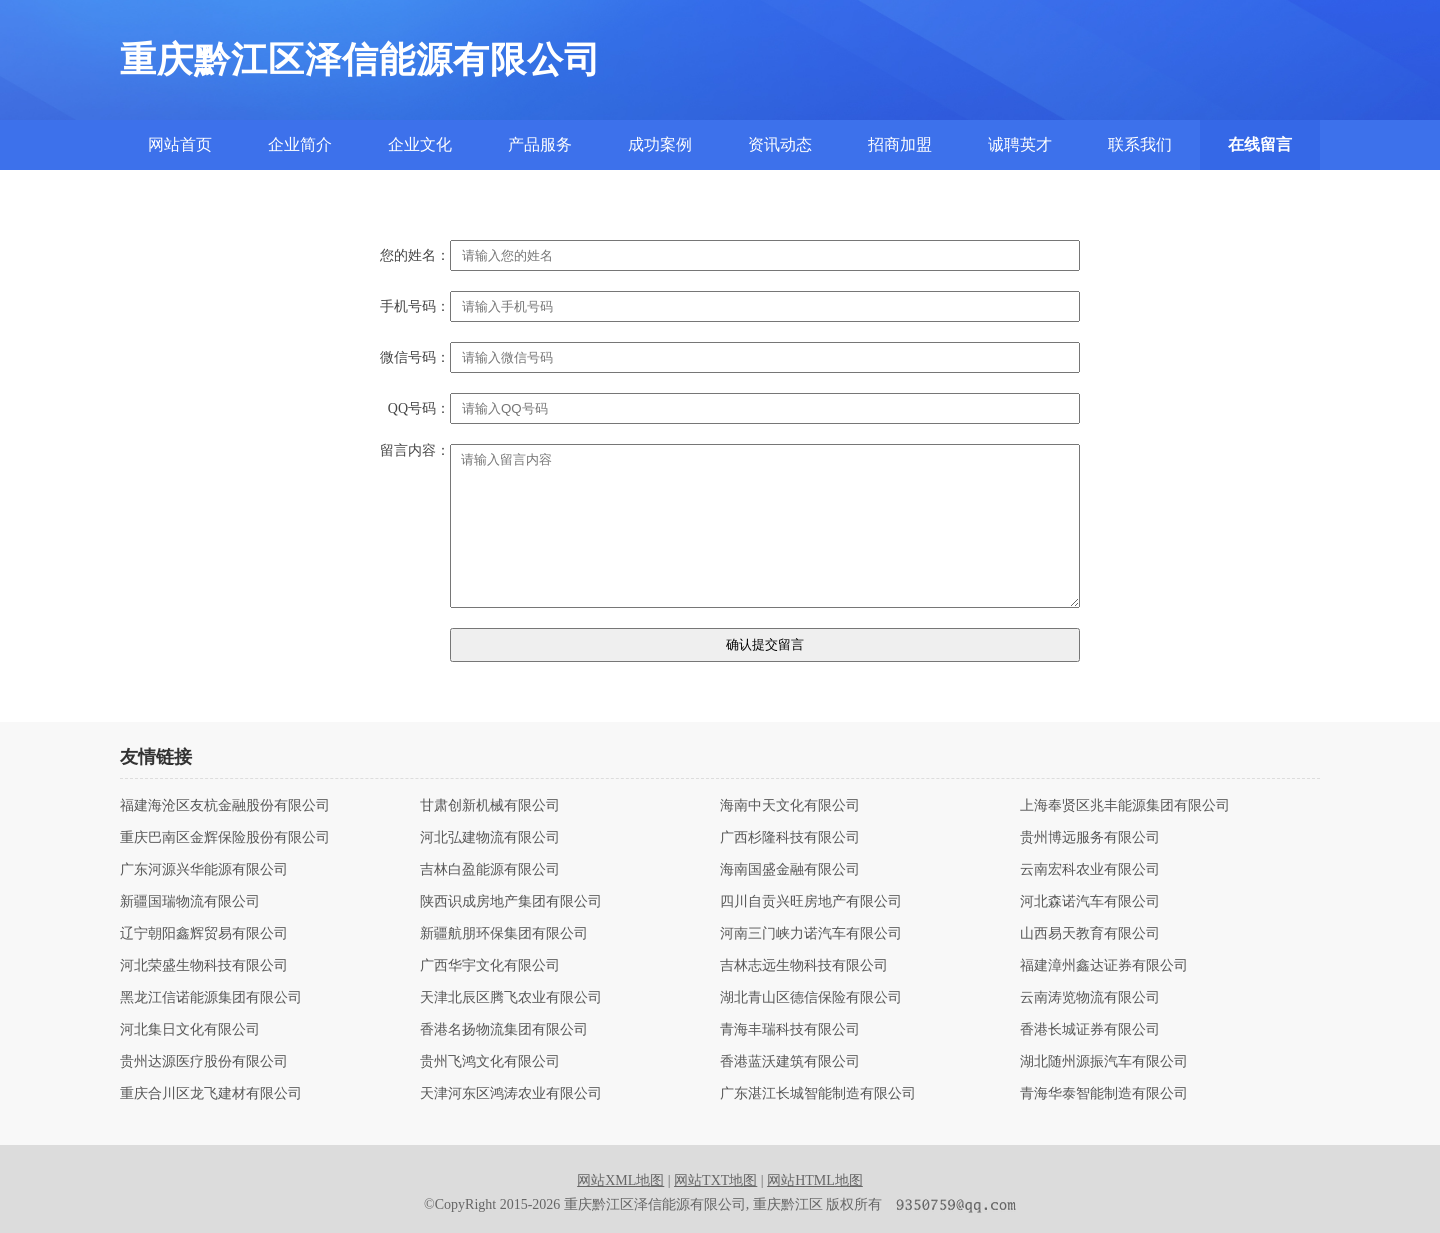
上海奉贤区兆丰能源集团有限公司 (1125, 806)
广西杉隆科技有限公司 (790, 838)
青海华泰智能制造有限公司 (1104, 1094)
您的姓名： (415, 256)
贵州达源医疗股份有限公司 (204, 1062)
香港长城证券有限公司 (1090, 1030)
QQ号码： (419, 409)
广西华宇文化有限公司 (490, 966)
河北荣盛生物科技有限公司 (204, 966)
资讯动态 (780, 144)
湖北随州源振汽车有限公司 (1104, 1062)
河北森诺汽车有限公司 (1090, 902)
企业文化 (420, 144)
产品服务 (540, 144)
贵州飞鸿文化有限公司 (490, 1062)
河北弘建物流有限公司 (490, 838)
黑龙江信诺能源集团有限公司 (211, 998)
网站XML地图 (620, 1180)
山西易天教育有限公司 (1090, 934)
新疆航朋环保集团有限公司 (504, 934)
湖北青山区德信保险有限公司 (811, 998)
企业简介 (300, 144)
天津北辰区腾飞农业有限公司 (511, 998)
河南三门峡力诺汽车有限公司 (811, 934)
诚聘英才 (1020, 144)
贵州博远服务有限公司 (1090, 838)
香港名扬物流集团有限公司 (504, 1030)
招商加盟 (900, 144)
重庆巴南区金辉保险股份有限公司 (225, 838)
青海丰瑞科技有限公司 (790, 1030)
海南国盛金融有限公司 (790, 870)
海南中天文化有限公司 (790, 806)
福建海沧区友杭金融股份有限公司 (225, 806)
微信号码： (415, 358)
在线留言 (1260, 144)
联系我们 (1140, 144)
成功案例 (660, 144)
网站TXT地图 (715, 1180)
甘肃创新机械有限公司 (490, 806)
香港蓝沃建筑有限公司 (790, 1062)
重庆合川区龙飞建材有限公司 (211, 1094)
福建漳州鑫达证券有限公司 (1104, 966)
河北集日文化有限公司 (190, 1030)
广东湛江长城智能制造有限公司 (818, 1094)
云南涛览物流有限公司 (1090, 998)
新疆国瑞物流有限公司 (190, 902)
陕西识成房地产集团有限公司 (511, 902)
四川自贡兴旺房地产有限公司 (811, 902)
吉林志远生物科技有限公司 (804, 966)
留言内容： (415, 451)
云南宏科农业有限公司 (1090, 870)
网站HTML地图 (815, 1180)
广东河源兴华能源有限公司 (204, 870)
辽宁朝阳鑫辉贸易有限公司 (204, 934)
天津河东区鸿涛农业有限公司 (511, 1094)
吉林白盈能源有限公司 (490, 870)
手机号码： (415, 307)
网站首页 (180, 144)
